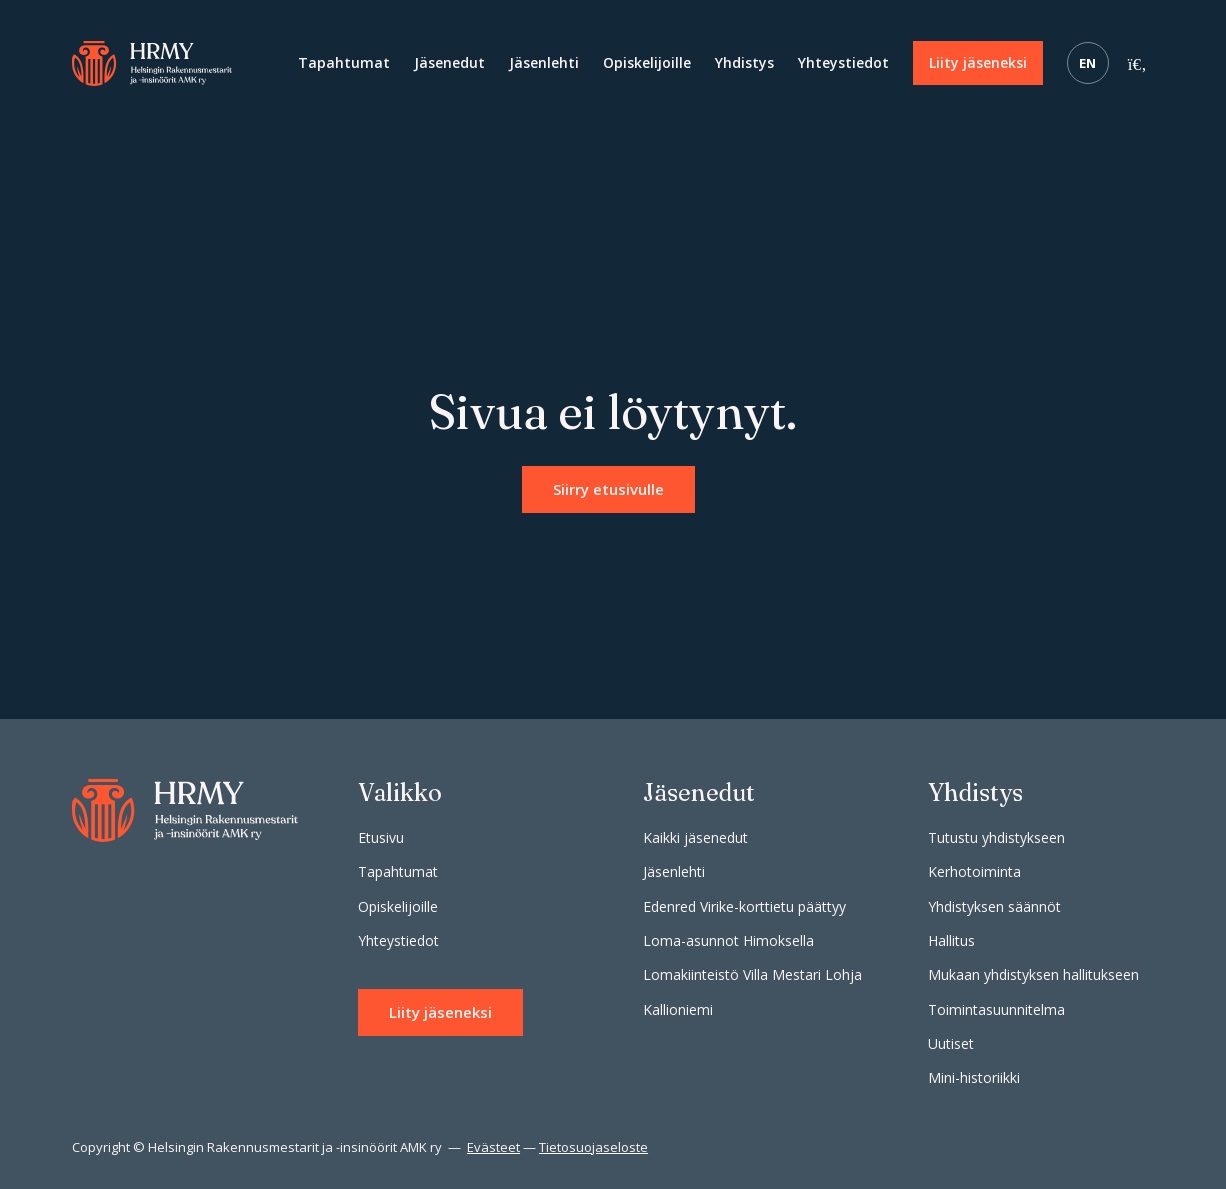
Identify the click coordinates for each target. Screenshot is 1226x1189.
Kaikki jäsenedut (695, 837)
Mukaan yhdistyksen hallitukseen (1033, 974)
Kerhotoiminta (974, 871)
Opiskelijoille (647, 62)
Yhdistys (744, 62)
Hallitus (951, 940)
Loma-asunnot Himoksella (728, 940)
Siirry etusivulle (608, 489)
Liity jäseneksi (978, 62)
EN (1088, 63)
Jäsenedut (449, 62)
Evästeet (493, 1147)
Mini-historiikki (974, 1077)
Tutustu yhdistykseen (996, 837)
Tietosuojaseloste (593, 1147)
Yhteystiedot (843, 62)
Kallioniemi (678, 1009)
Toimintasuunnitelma (996, 1009)
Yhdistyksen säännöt (994, 906)
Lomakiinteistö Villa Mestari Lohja (752, 974)
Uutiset (951, 1043)
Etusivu (381, 837)
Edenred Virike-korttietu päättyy (744, 906)
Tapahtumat (344, 62)
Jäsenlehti (544, 62)
